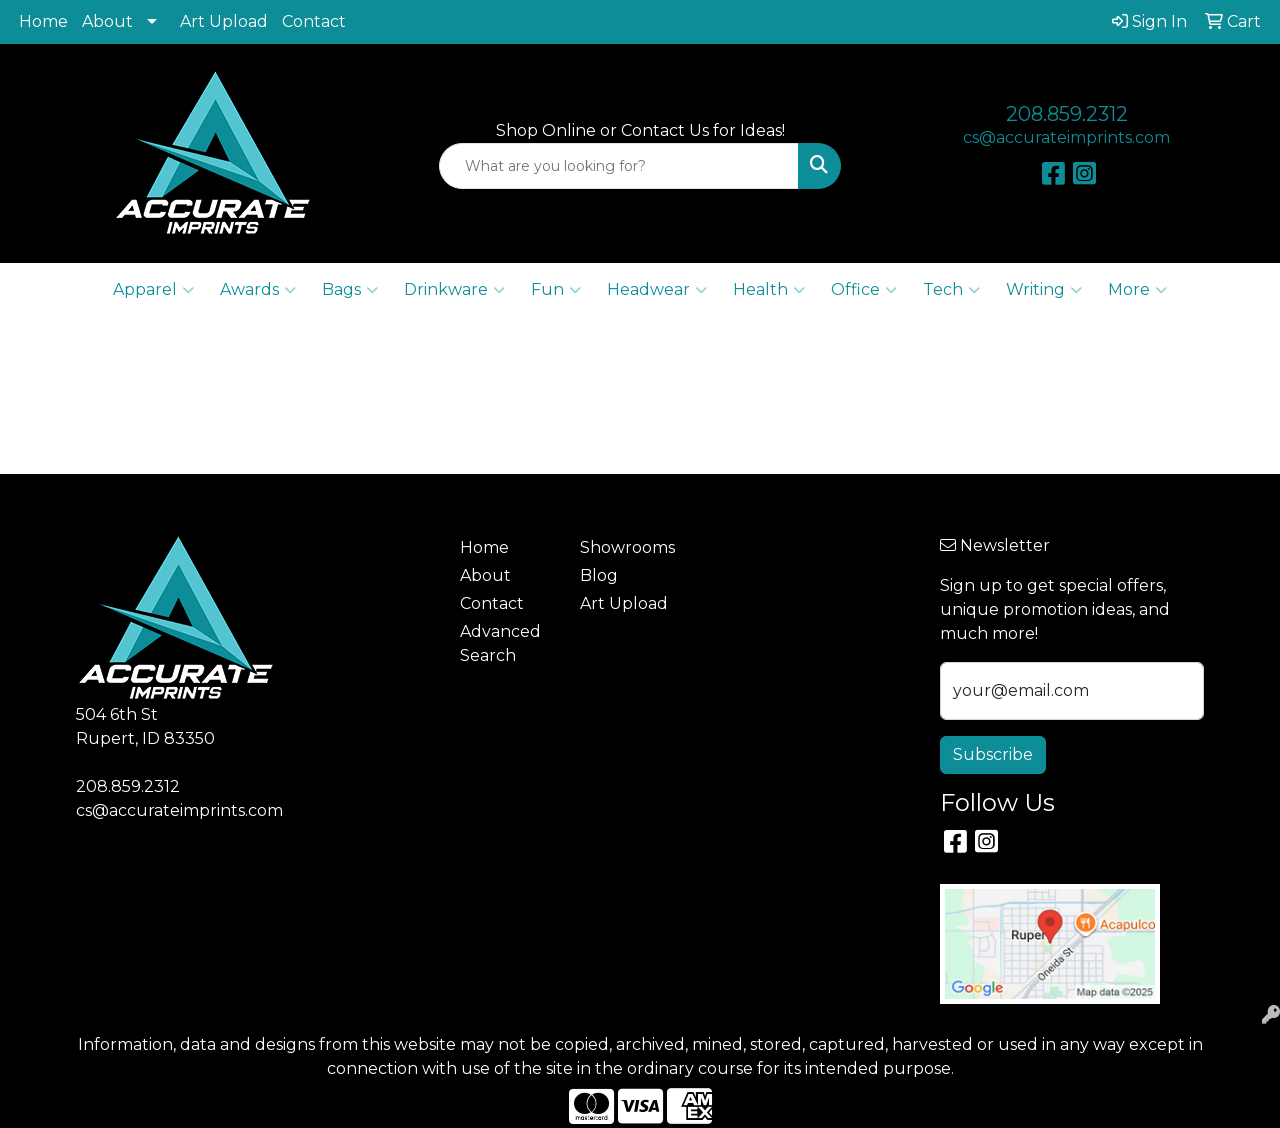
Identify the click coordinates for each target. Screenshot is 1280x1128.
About (107, 21)
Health (769, 290)
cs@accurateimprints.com (1066, 137)
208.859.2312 (1067, 114)
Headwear (657, 290)
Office (864, 290)
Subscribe (993, 754)
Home (43, 21)
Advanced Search (500, 643)
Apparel (153, 290)
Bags (350, 290)
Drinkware (454, 290)
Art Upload (224, 21)
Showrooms (627, 547)
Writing (1044, 290)
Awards (258, 290)
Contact (314, 21)
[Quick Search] (619, 166)
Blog (599, 575)
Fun (556, 290)
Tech (951, 290)
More (1137, 290)
